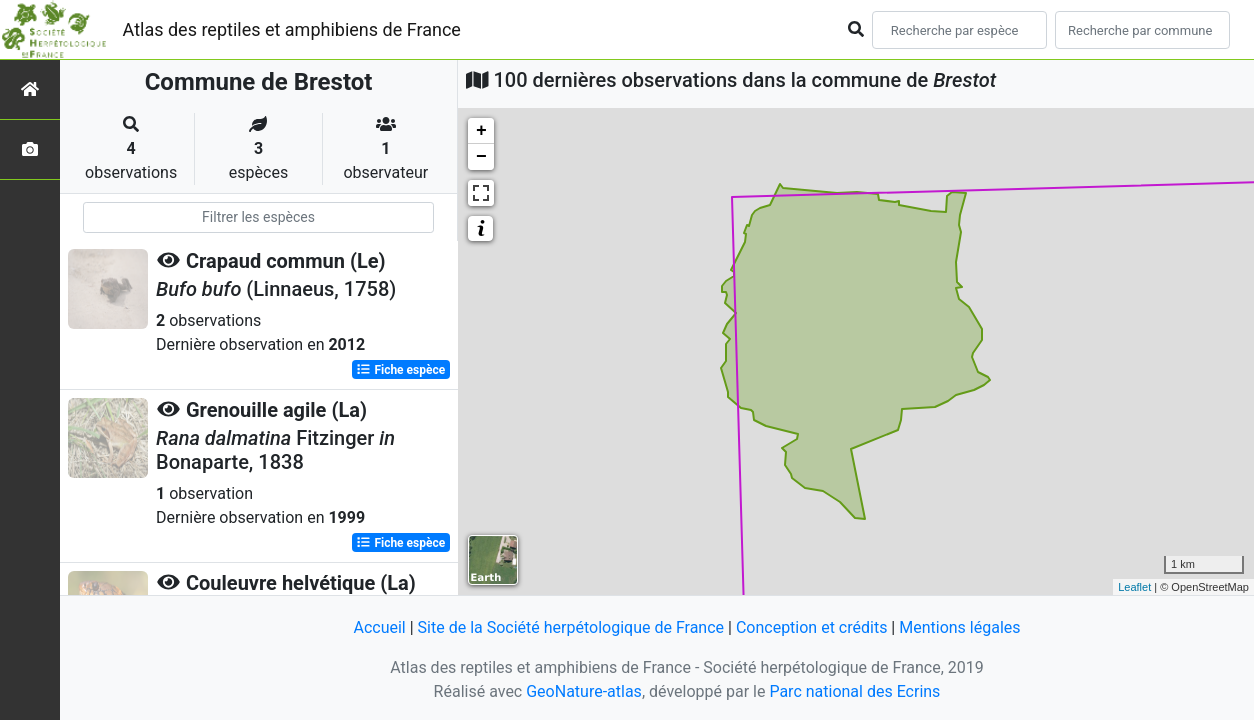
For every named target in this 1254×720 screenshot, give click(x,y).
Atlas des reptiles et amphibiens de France (292, 29)
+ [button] (481, 131)
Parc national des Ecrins (854, 691)
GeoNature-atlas (584, 691)
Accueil (379, 627)
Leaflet (1134, 587)
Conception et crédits (812, 627)
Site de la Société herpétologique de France (571, 627)
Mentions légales (959, 627)
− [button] (481, 157)
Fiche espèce (400, 370)
